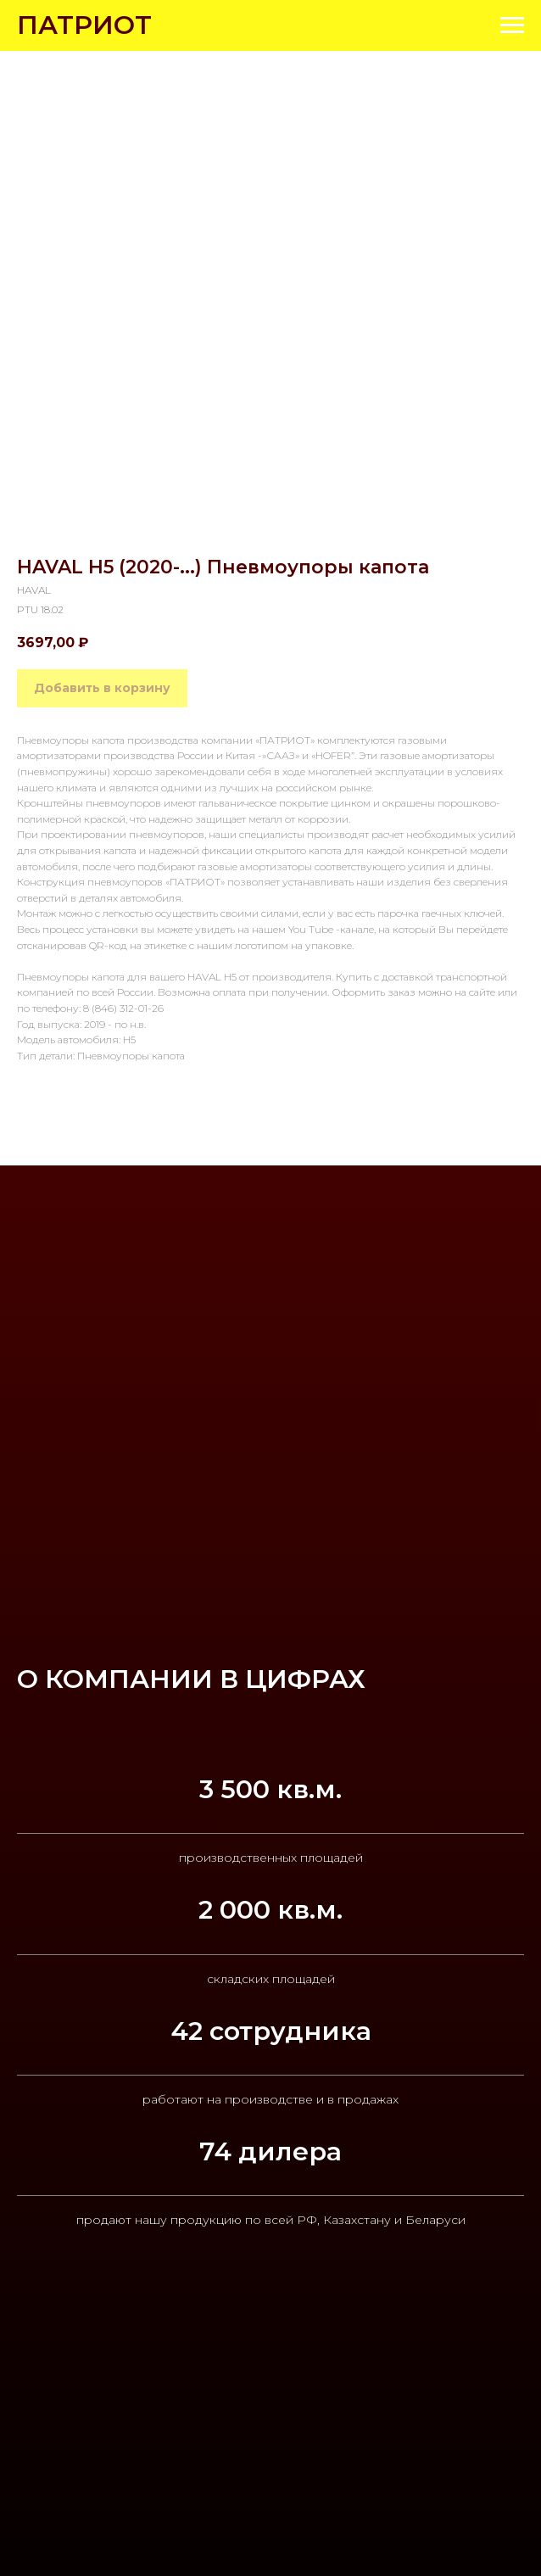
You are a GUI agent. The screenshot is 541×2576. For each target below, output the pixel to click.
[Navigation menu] (512, 25)
